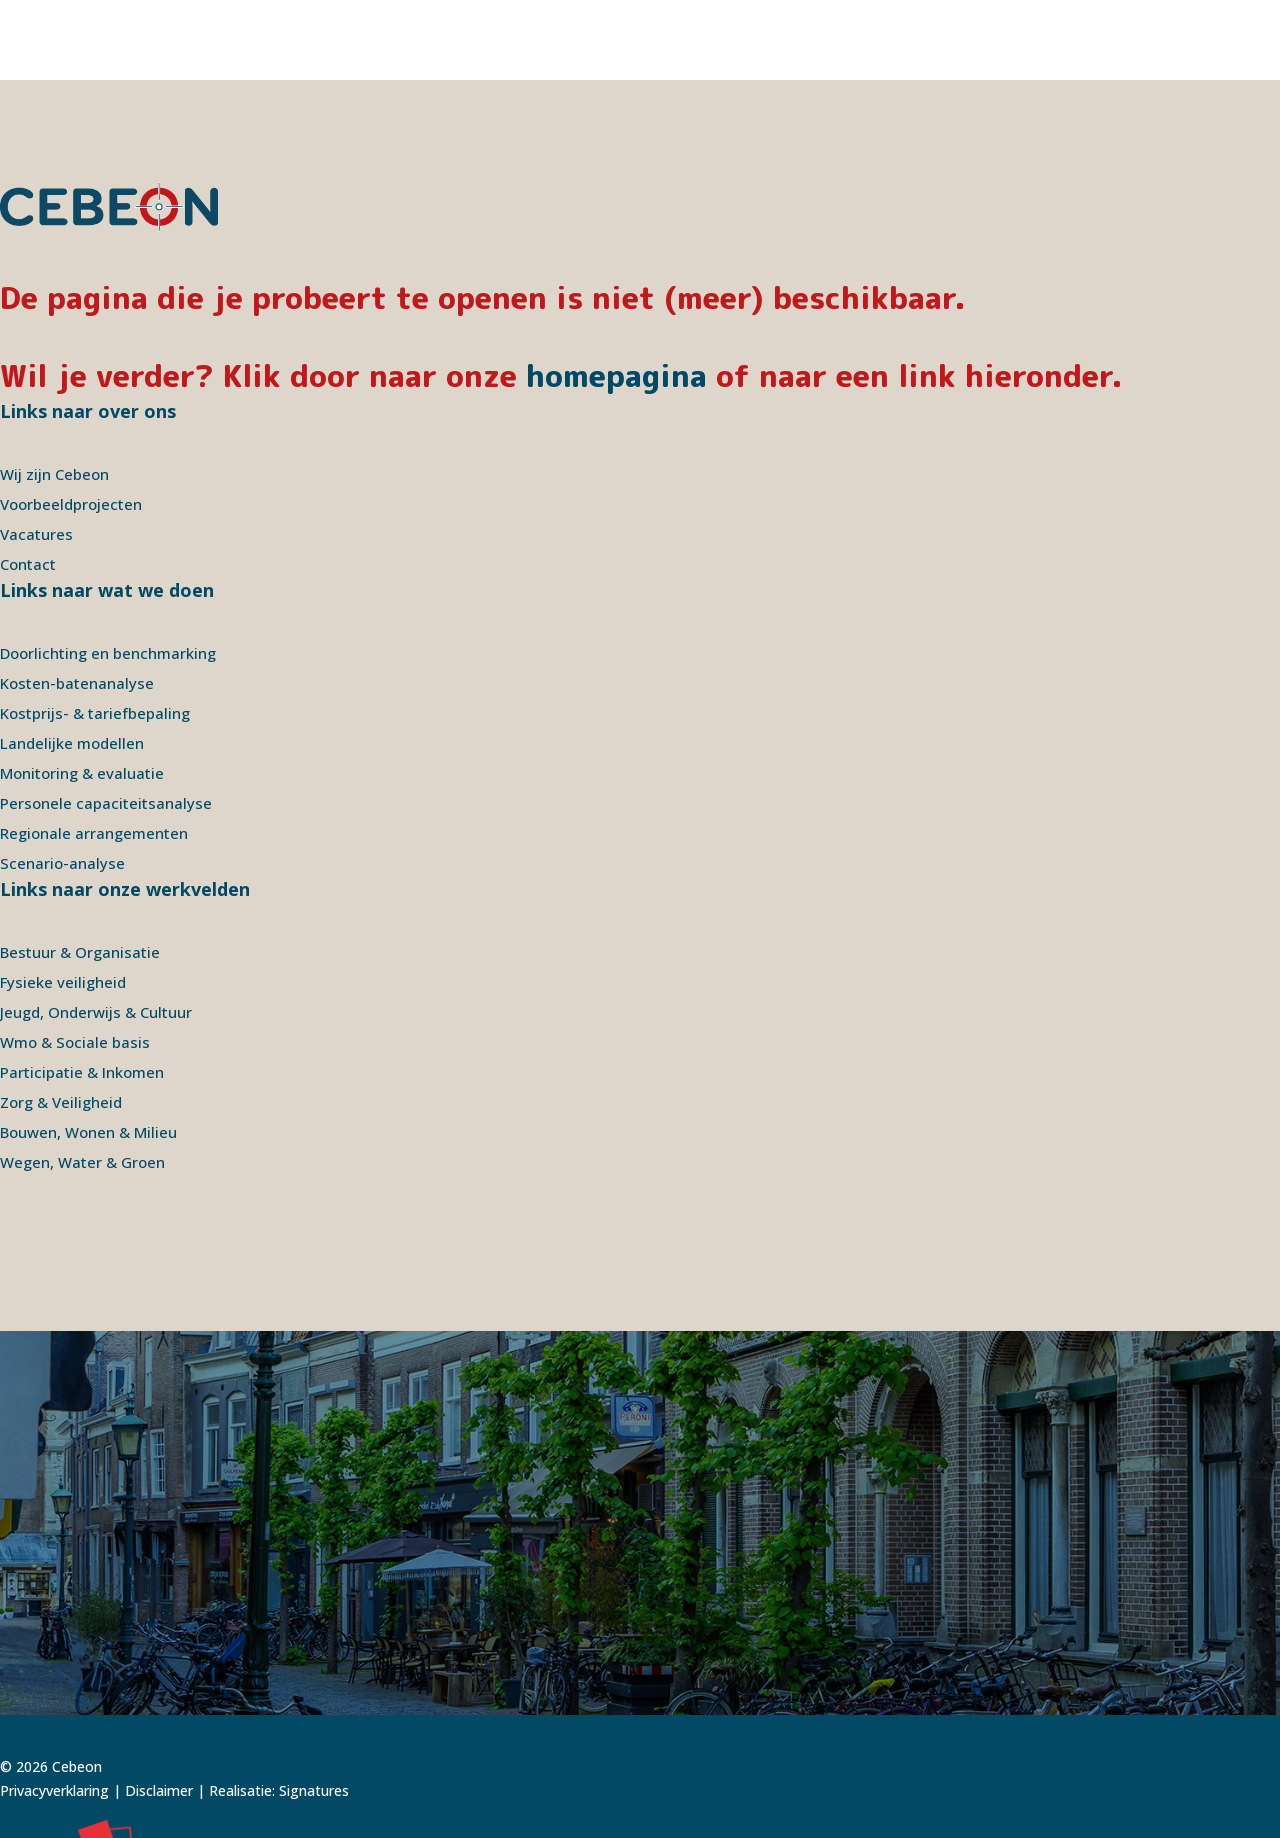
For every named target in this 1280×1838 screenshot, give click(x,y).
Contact (28, 484)
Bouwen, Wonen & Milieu (88, 1052)
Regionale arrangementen (94, 753)
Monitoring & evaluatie (82, 693)
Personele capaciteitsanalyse (106, 723)
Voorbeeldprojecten (71, 424)
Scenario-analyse (62, 783)
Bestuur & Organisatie (80, 872)
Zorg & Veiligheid (61, 1022)
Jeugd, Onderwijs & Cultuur (96, 932)
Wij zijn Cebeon (54, 394)
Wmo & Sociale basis (75, 962)
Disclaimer (159, 1710)
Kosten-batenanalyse (77, 603)
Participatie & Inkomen (82, 992)
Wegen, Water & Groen (82, 1082)
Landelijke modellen (72, 663)
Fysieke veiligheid (63, 902)
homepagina (616, 296)
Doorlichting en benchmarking (108, 573)
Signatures (314, 1710)
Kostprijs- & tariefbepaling (95, 633)
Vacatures (36, 454)
